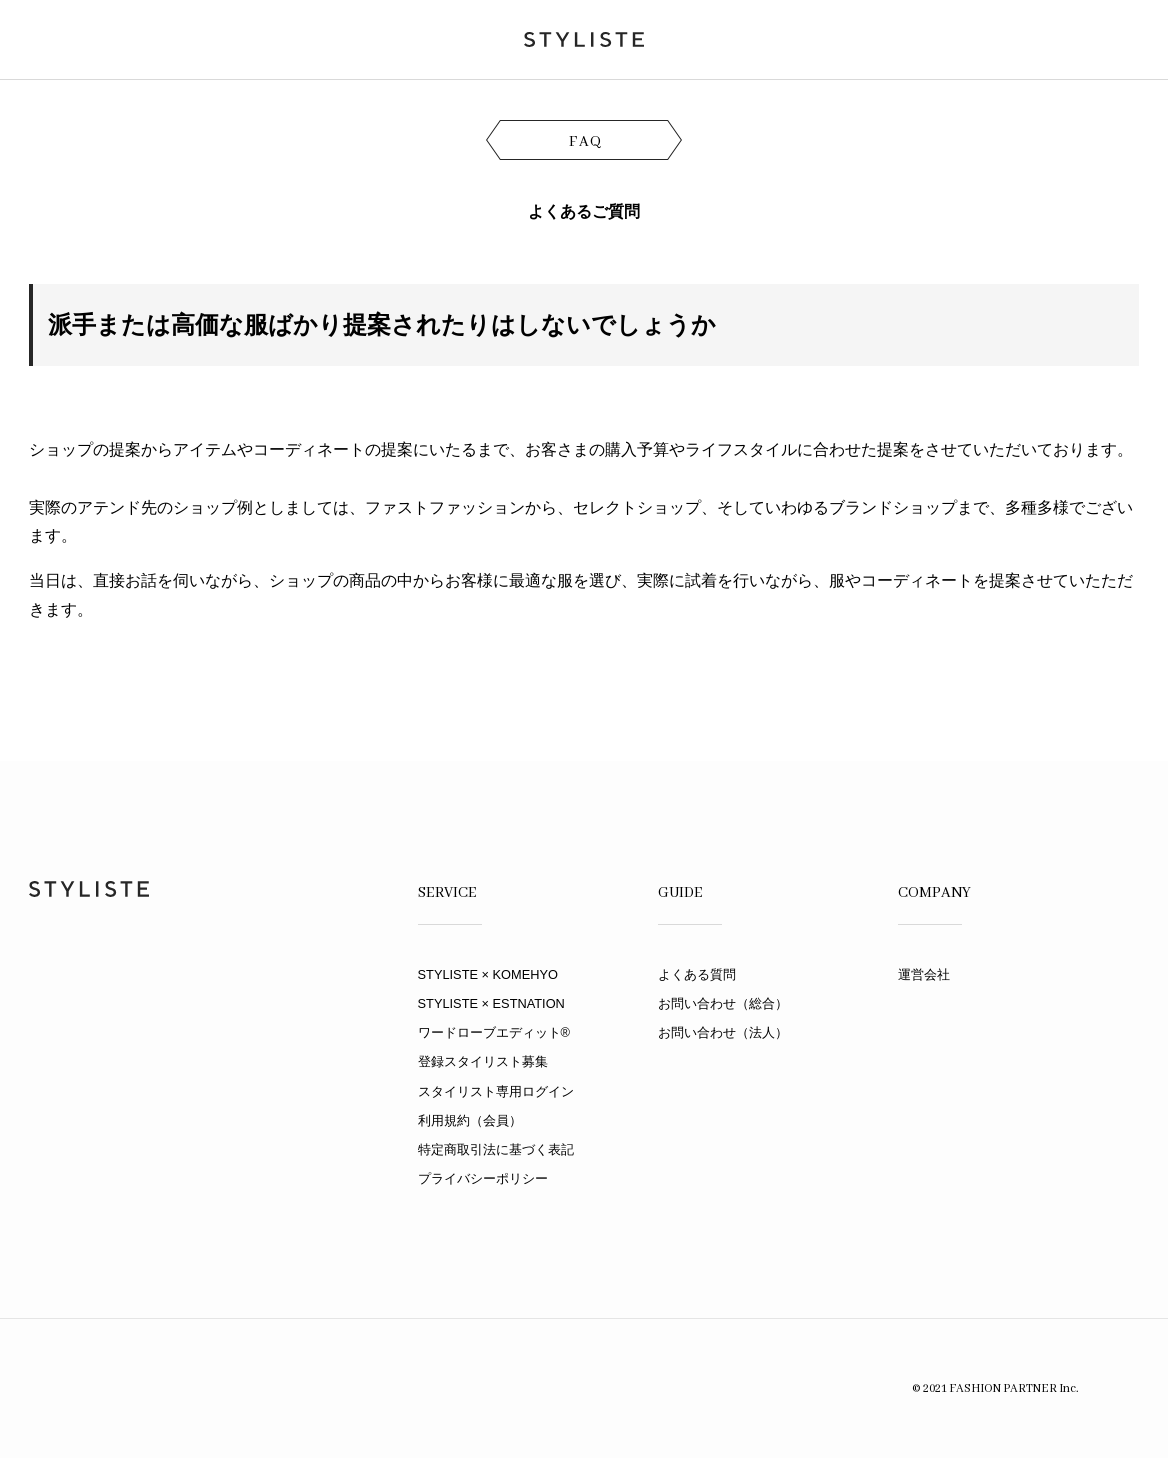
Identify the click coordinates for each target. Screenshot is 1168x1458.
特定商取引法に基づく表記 (496, 1149)
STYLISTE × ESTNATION (491, 1003)
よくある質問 (697, 974)
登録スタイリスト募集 (483, 1061)
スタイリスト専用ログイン (496, 1091)
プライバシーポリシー (483, 1178)
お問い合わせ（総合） (723, 1003)
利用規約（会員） (470, 1120)
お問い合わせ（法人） (723, 1032)
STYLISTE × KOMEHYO (488, 974)
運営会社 (924, 974)
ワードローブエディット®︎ (494, 1032)
